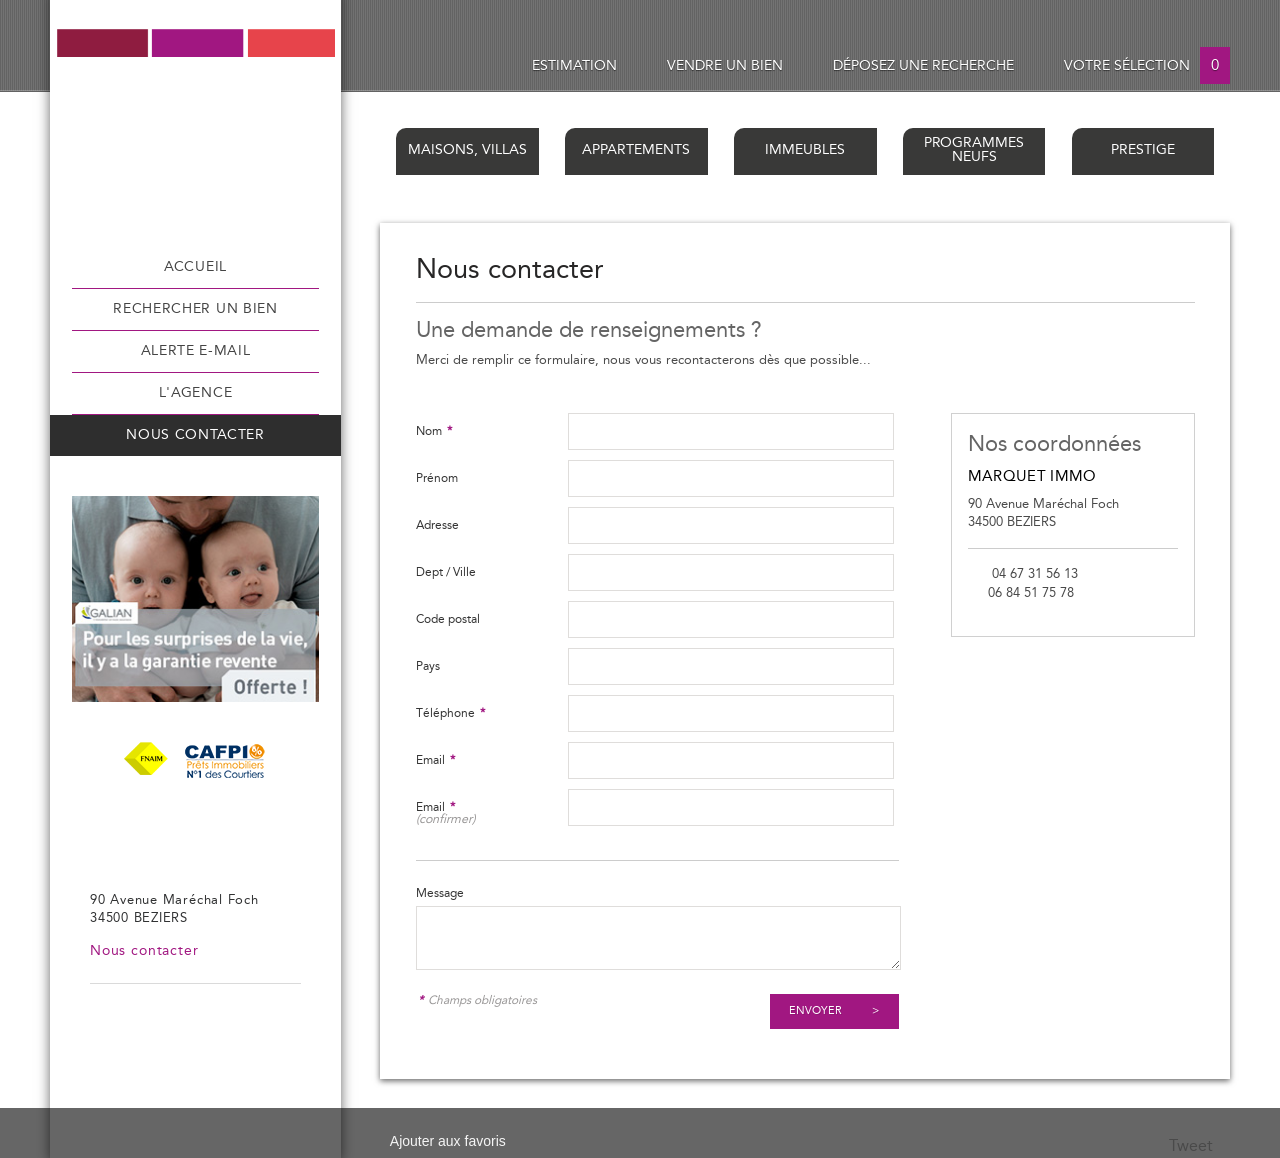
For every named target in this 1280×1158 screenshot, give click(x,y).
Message (440, 893)
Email (435, 760)
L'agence (195, 393)
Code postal (448, 619)
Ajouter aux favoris (448, 1141)
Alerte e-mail (196, 351)
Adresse (437, 525)
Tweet (1191, 1146)
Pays (428, 666)
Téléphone (450, 713)
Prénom (437, 478)
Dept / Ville (446, 572)
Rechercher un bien (195, 309)
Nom (434, 431)
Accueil (195, 267)
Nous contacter (195, 435)
